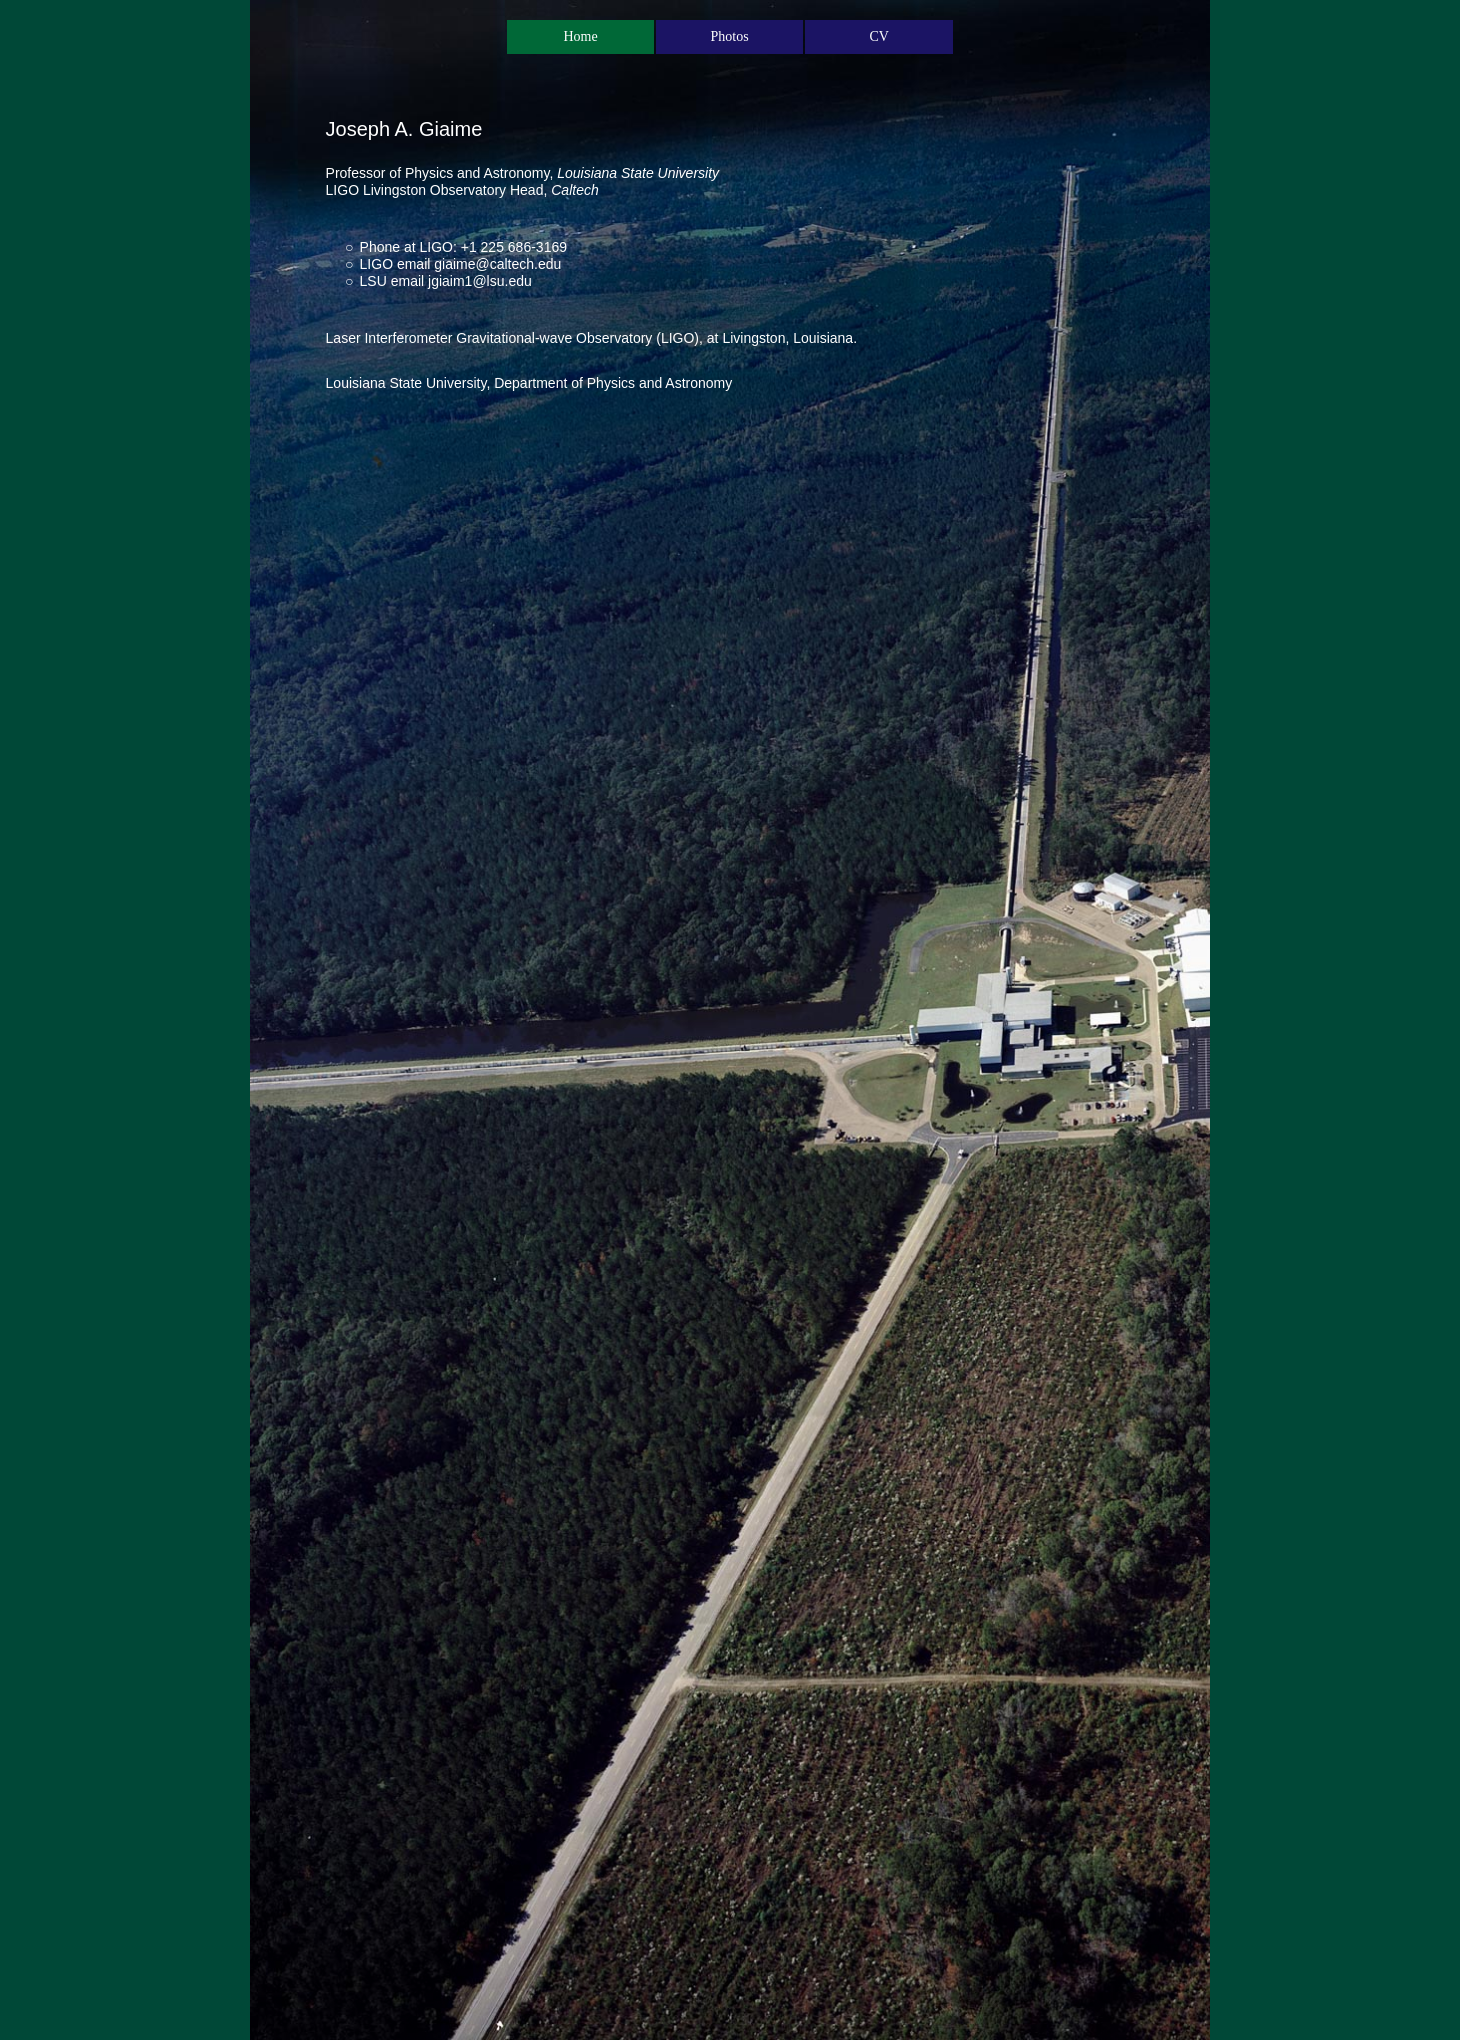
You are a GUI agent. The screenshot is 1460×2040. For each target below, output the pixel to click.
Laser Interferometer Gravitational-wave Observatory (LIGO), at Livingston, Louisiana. (591, 338)
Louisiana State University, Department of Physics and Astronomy (529, 383)
